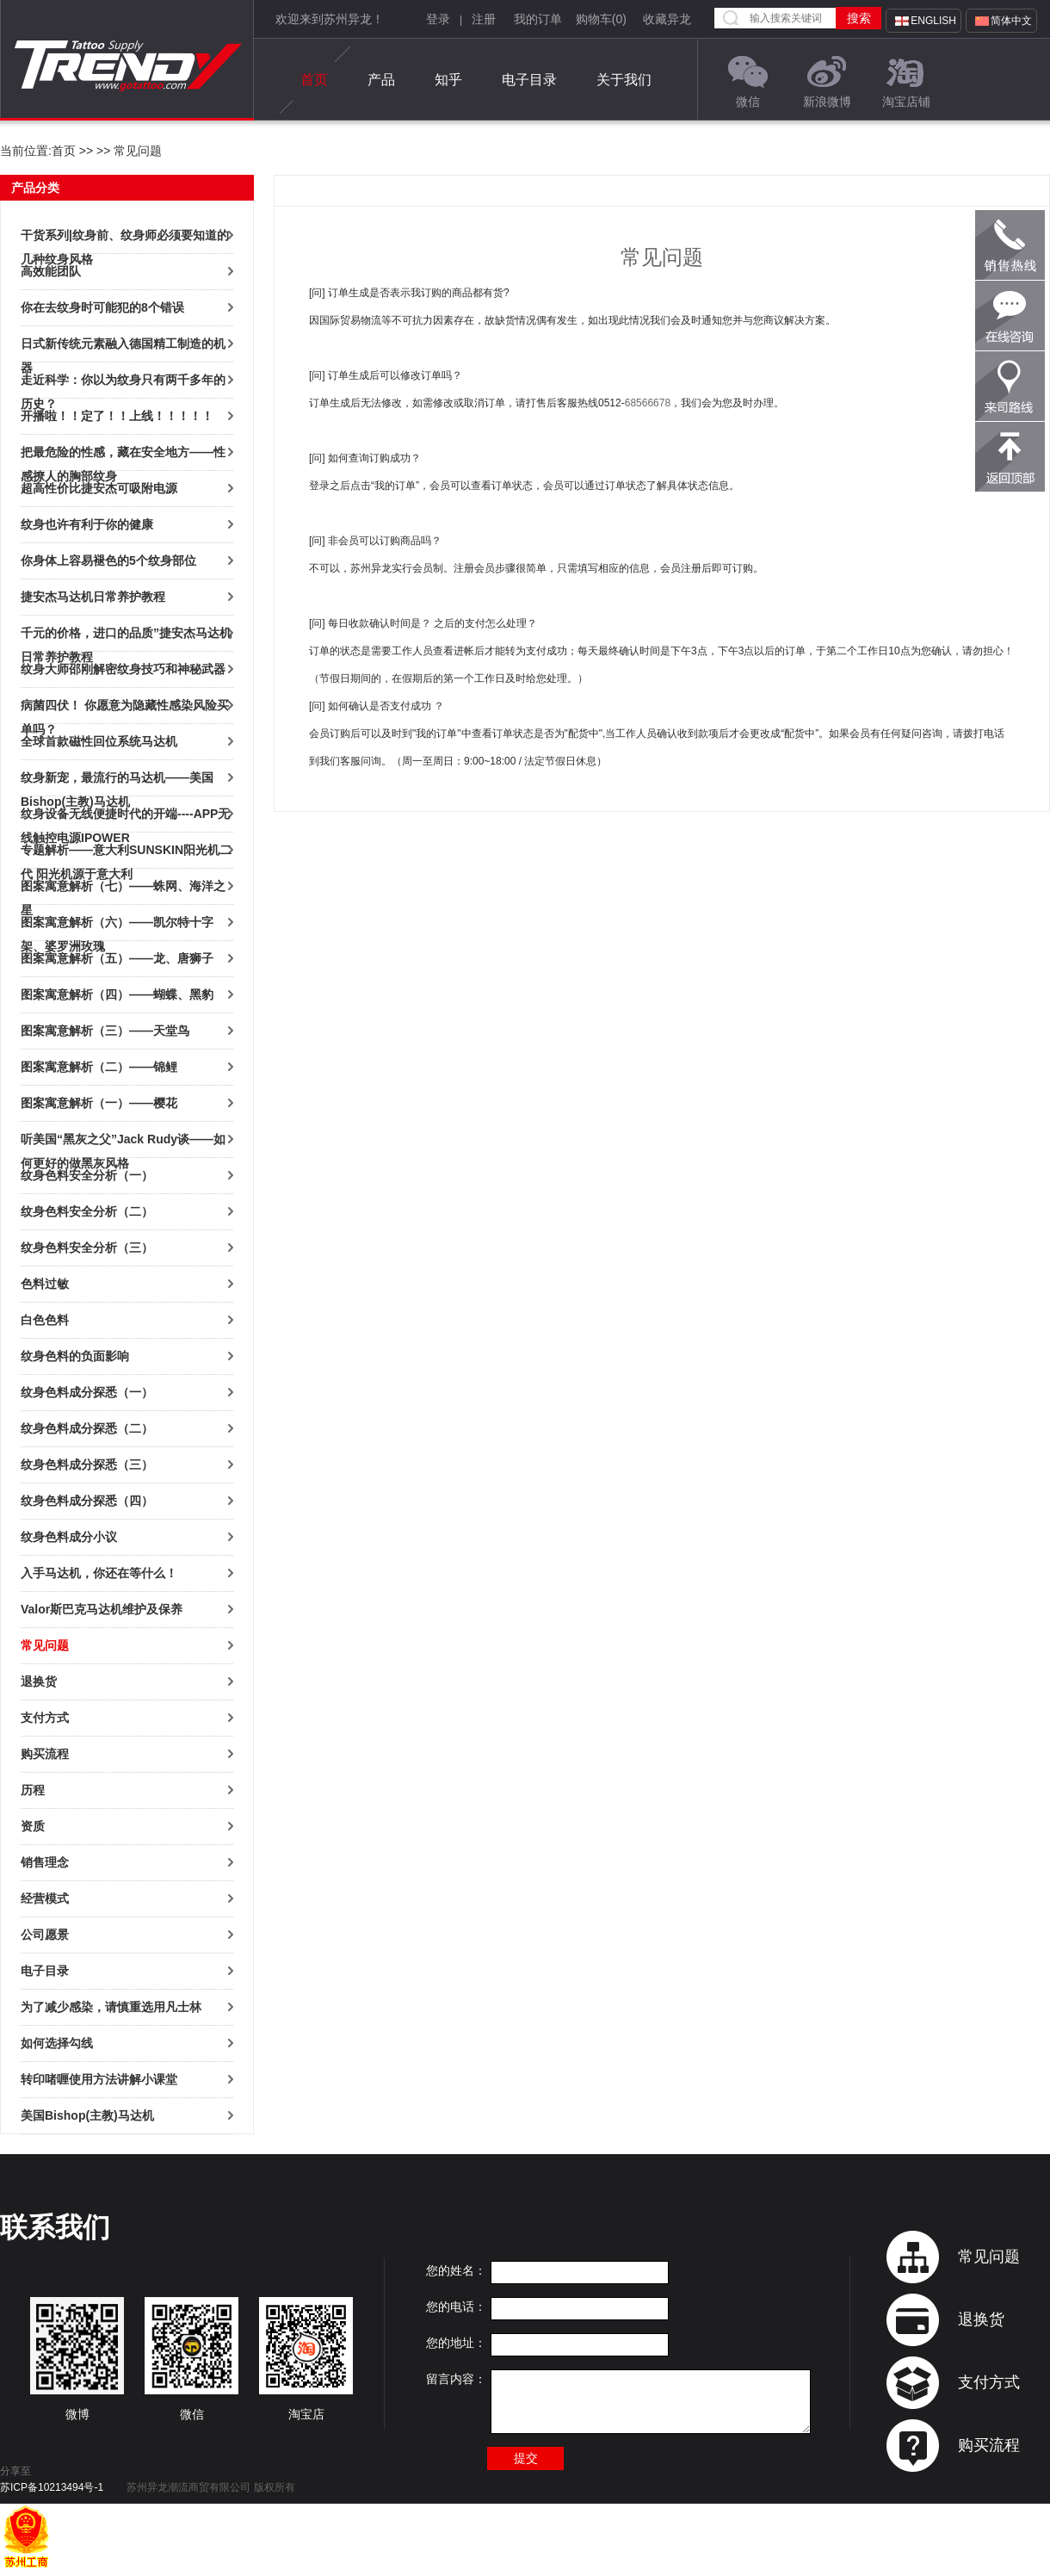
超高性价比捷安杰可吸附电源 (99, 488)
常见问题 (45, 1645)
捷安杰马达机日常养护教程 (93, 597)
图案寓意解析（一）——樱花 (99, 1103)
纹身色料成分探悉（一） (87, 1392)
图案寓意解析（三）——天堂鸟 (105, 1030)
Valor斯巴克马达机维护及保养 (101, 1609)
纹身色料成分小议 (69, 1537)
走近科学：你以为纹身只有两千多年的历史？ (123, 382)
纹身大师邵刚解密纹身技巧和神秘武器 (123, 669)
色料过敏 (45, 1284)
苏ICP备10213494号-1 (51, 2487)
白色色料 (45, 1320)
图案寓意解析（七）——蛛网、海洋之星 (123, 888)
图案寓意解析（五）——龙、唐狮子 (117, 958)
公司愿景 (45, 1934)
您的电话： (456, 2306)
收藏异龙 (667, 19)
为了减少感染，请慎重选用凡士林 (111, 2007)
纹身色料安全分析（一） (87, 1175)
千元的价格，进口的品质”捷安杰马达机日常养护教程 (126, 635)
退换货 (39, 1681)
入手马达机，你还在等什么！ (99, 1573)
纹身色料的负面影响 (75, 1356)
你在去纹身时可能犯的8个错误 (102, 307)
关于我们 (624, 79)
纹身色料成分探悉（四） (87, 1501)
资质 (33, 1826)
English (933, 21)
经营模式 (45, 1898)
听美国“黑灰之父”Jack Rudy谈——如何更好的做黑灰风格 (123, 1141)
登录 (438, 19)
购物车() (601, 19)
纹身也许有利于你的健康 (87, 524)
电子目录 (529, 79)
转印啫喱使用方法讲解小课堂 (99, 2079)
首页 (314, 80)
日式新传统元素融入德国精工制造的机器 (123, 346)
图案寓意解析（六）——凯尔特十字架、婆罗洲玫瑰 (117, 924)
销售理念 (45, 1862)
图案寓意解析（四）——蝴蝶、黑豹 (117, 994)
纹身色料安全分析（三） (87, 1247)
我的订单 (538, 19)
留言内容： (456, 2379)
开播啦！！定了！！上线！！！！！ (117, 416)
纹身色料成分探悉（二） (87, 1428)
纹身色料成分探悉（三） (87, 1464)
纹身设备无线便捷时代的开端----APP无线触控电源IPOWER (125, 816)
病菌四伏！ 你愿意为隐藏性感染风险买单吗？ (125, 707)
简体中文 (1011, 21)
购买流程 (45, 1754)
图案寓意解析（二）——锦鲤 (99, 1067)
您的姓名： (456, 2270)
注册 (484, 19)
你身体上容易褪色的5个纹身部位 (108, 560)
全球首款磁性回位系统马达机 (99, 741)
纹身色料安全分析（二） (87, 1211)
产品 (381, 79)
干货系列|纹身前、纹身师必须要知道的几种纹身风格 (125, 237)
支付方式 (45, 1718)
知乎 (448, 79)
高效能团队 (51, 271)
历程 (33, 1790)
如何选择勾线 (57, 2043)
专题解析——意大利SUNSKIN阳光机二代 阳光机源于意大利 (126, 852)
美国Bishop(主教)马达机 (87, 2115)
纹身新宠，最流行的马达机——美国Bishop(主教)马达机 (117, 780)
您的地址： (456, 2343)
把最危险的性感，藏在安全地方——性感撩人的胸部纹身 (123, 454)
